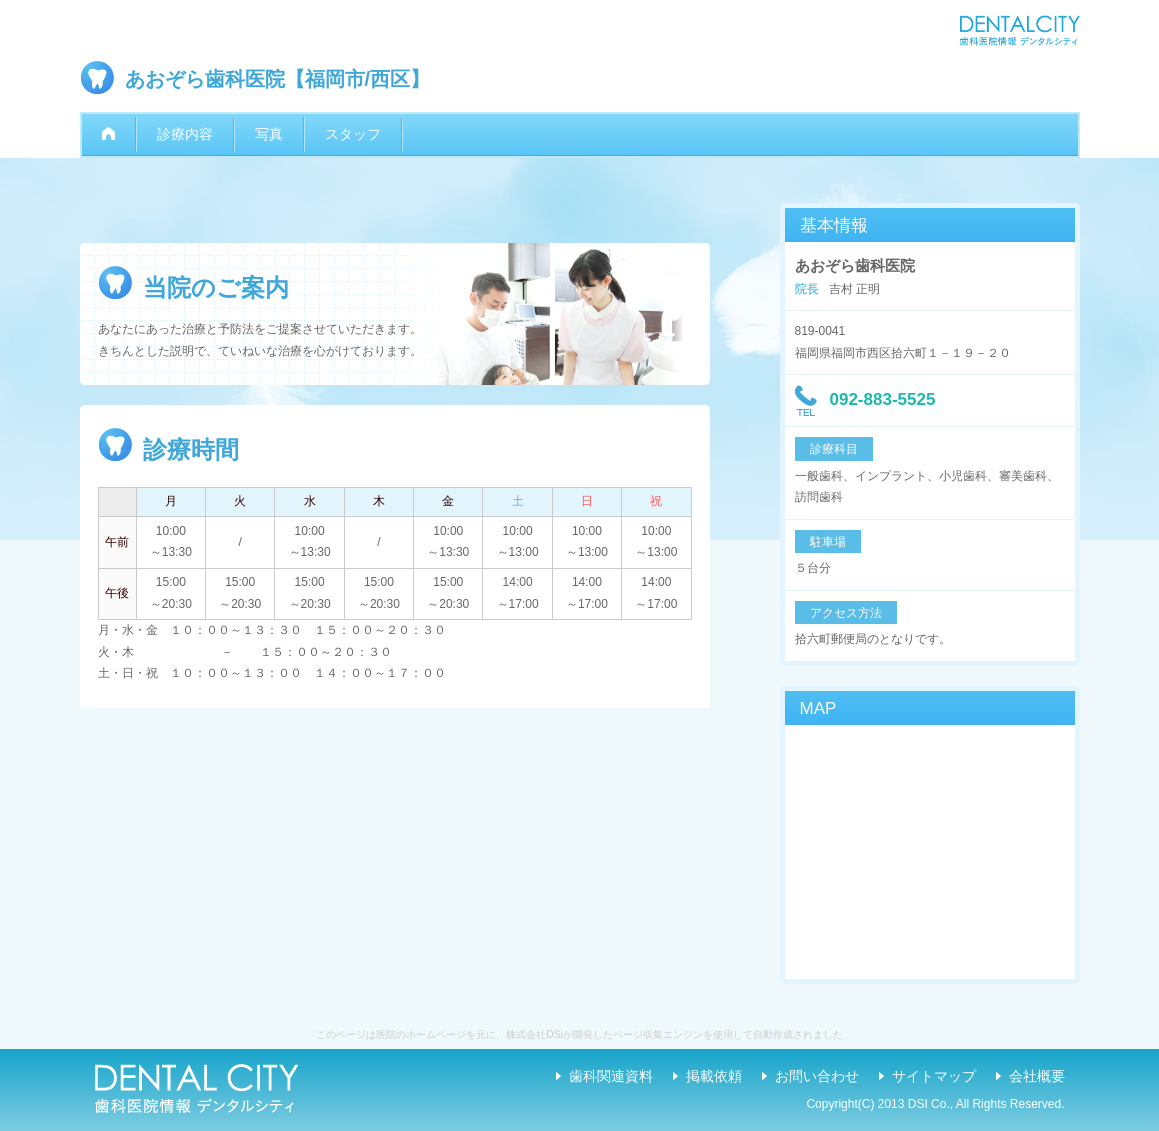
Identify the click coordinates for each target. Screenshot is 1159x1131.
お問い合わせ (817, 1076)
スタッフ (353, 134)
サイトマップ (934, 1076)
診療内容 (185, 134)
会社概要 (1037, 1076)
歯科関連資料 (611, 1076)
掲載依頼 (714, 1076)
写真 (269, 134)
